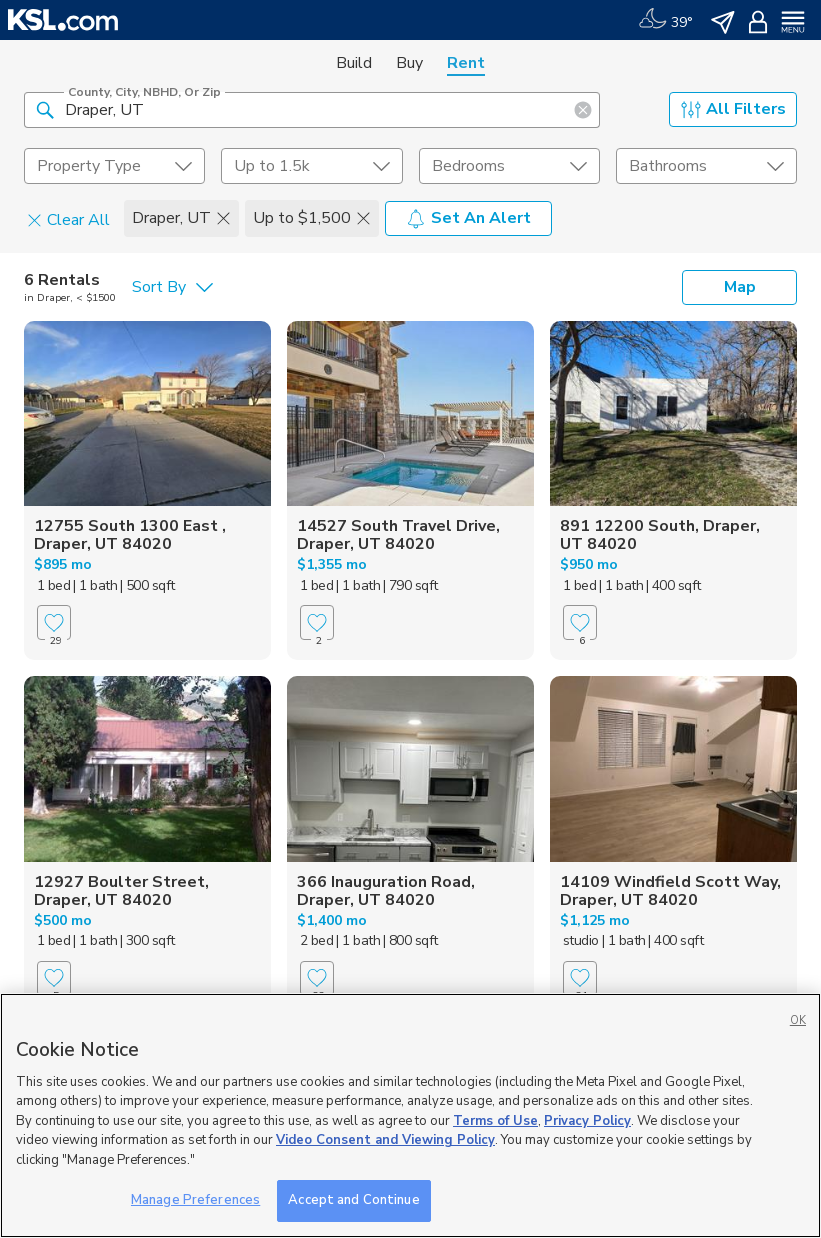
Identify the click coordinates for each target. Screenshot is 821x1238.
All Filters (733, 109)
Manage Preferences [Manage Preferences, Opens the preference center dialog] (195, 1200)
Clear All (68, 219)
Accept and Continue (353, 1200)
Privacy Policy (587, 1121)
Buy (409, 63)
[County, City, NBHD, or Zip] (312, 110)
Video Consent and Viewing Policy (385, 1140)
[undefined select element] (114, 166)
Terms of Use (495, 1121)
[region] (410, 1115)
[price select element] (311, 166)
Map (740, 287)
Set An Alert (468, 218)
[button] (45, 109)
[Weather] (665, 20)
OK (798, 1020)
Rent (466, 63)
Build (354, 63)
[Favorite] (54, 622)
